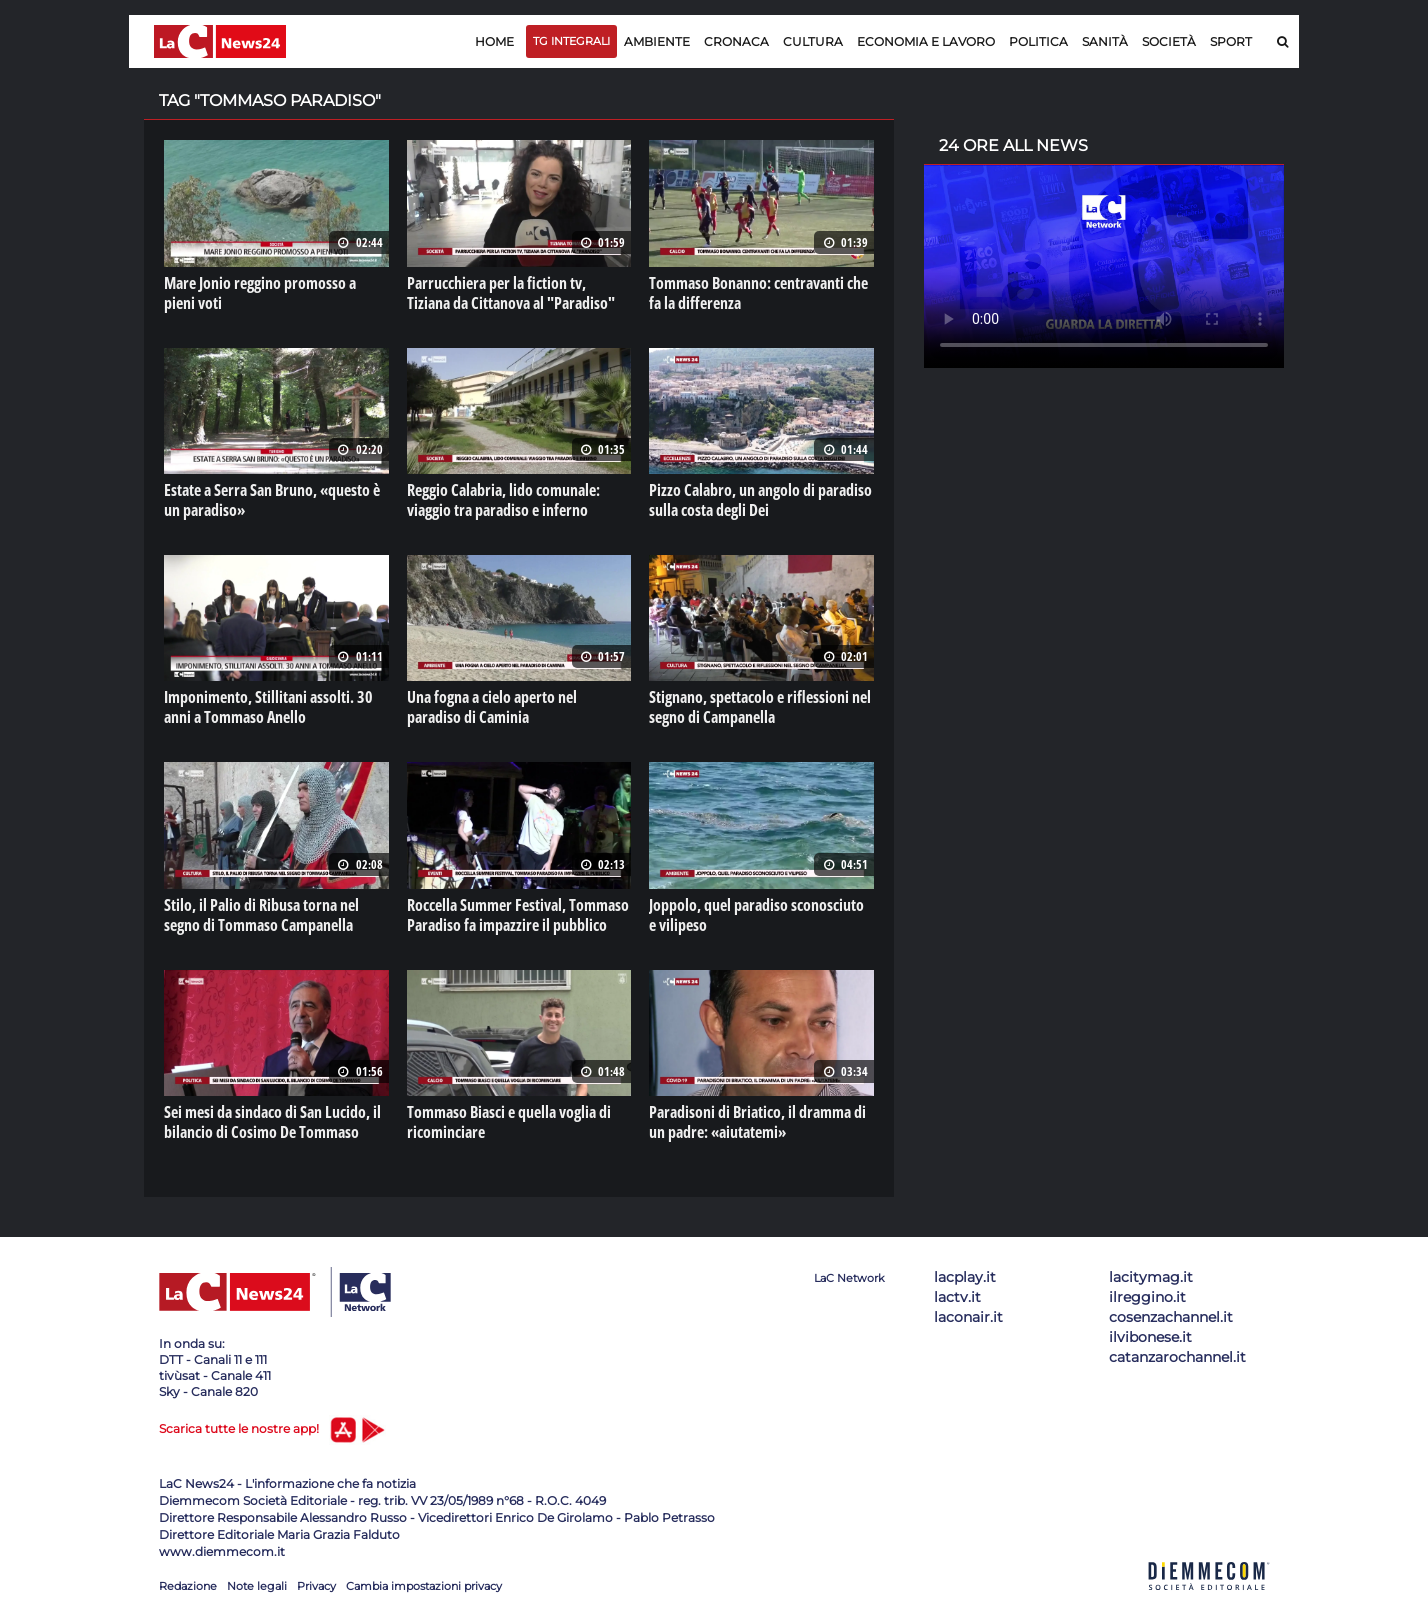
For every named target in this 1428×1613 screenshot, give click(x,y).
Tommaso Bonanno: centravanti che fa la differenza (758, 293)
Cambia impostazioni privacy (424, 1586)
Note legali (257, 1586)
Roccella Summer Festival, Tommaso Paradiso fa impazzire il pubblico (518, 915)
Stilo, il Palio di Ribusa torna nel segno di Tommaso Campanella (261, 915)
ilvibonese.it (1150, 1337)
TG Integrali (571, 41)
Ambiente (657, 41)
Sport (1231, 41)
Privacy (316, 1586)
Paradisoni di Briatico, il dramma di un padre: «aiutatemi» (757, 1122)
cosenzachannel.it (1171, 1317)
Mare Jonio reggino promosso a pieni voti (260, 293)
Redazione (188, 1586)
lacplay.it (965, 1277)
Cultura (813, 41)
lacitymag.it (1151, 1277)
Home (494, 41)
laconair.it (968, 1317)
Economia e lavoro (926, 41)
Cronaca (736, 41)
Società (1169, 41)
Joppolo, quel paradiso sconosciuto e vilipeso (756, 915)
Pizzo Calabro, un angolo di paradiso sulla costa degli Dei (760, 500)
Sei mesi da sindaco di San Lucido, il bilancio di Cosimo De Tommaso (272, 1122)
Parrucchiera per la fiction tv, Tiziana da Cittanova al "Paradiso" (511, 293)
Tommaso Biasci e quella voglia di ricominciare (509, 1122)
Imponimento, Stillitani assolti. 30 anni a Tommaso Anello (268, 707)
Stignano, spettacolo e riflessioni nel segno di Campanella (760, 707)
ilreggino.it (1147, 1297)
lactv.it (957, 1297)
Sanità (1105, 41)
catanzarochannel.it (1177, 1357)
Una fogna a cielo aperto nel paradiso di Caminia (492, 707)
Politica (1038, 41)
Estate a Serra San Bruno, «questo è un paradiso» (272, 500)
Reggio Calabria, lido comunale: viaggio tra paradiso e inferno (503, 500)
